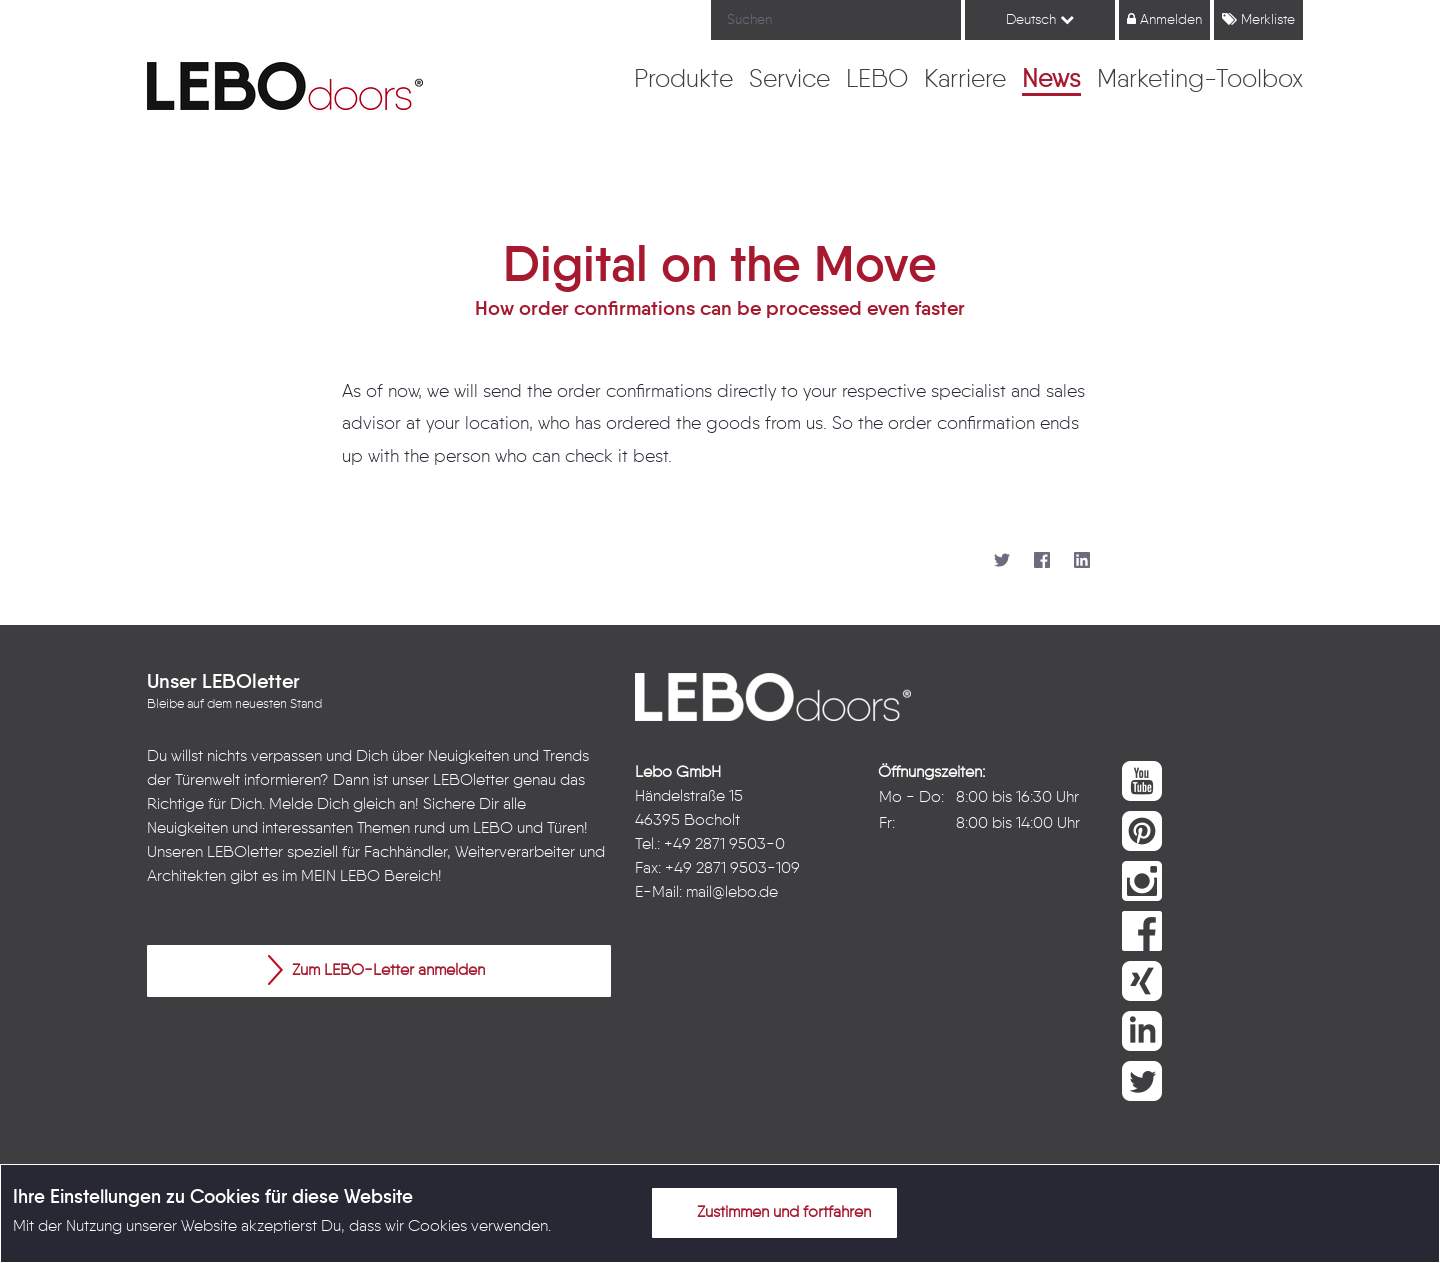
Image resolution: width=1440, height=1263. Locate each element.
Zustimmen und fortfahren (772, 1212)
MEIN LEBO (340, 877)
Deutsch (1040, 19)
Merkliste (1258, 19)
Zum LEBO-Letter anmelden (376, 970)
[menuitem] (683, 81)
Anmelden (1164, 19)
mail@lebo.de (732, 893)
